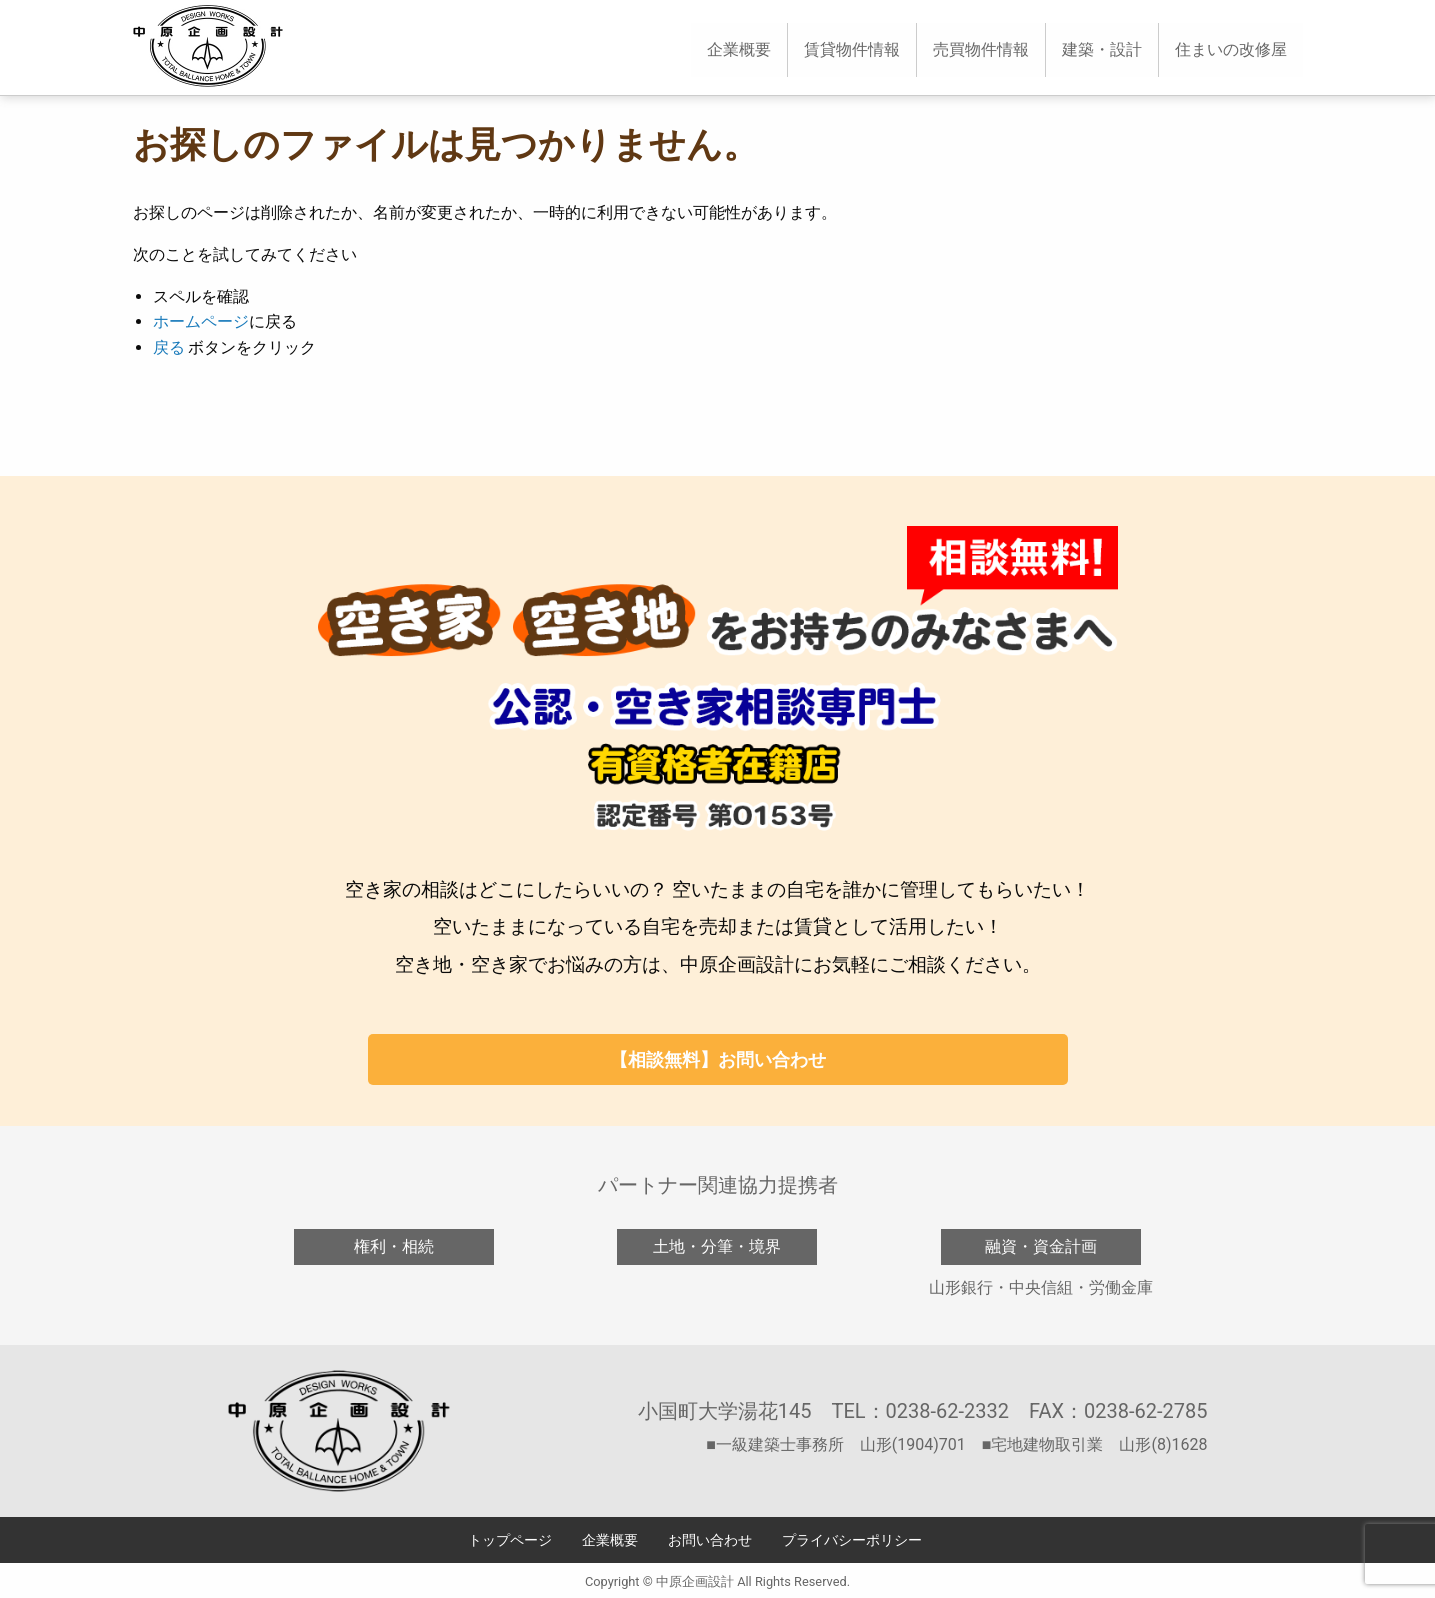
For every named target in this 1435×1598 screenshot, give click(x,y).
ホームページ (201, 321)
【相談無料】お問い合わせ (718, 1059)
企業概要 (739, 49)
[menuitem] (739, 50)
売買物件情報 (981, 49)
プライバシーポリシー (852, 1540)
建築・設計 (1102, 49)
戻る (169, 347)
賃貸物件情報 (852, 49)
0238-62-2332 (947, 1411)
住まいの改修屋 (1231, 49)
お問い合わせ (710, 1540)
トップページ (510, 1540)
